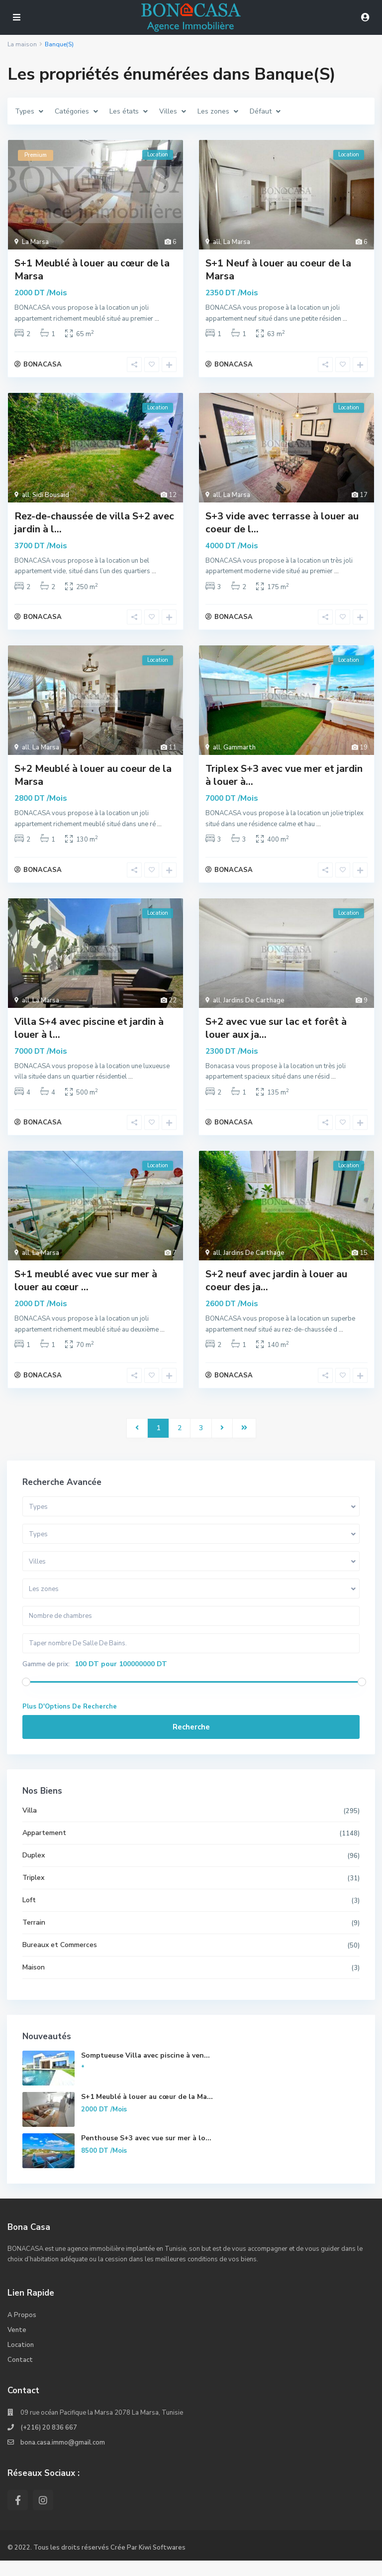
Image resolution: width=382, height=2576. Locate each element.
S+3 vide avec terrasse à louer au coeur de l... (282, 525)
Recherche (191, 1742)
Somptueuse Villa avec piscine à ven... (146, 2071)
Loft (29, 1915)
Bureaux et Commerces (60, 1960)
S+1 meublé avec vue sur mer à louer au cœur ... (85, 1293)
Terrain (34, 1938)
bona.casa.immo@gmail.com (62, 2458)
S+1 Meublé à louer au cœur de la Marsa (92, 269)
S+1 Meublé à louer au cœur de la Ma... (147, 2112)
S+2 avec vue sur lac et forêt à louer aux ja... (276, 1037)
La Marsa (35, 242)
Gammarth (239, 753)
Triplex (34, 1893)
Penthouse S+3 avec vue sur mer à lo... (147, 2153)
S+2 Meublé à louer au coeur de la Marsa (93, 781)
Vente (16, 2345)
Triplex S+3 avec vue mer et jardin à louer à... (284, 781)
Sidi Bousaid (50, 497)
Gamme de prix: (46, 1679)
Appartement (45, 1848)
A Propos (21, 2331)
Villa (30, 1826)
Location (20, 2360)
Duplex (34, 1870)
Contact (20, 2375)
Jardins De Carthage (254, 1009)
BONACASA (42, 367)
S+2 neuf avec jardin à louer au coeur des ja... (276, 1293)
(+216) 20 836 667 (48, 2443)
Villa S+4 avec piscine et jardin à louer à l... (89, 1037)
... (157, 318)
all (216, 242)
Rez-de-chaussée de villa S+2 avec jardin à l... (94, 525)
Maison (34, 1982)
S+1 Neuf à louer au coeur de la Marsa (278, 269)
